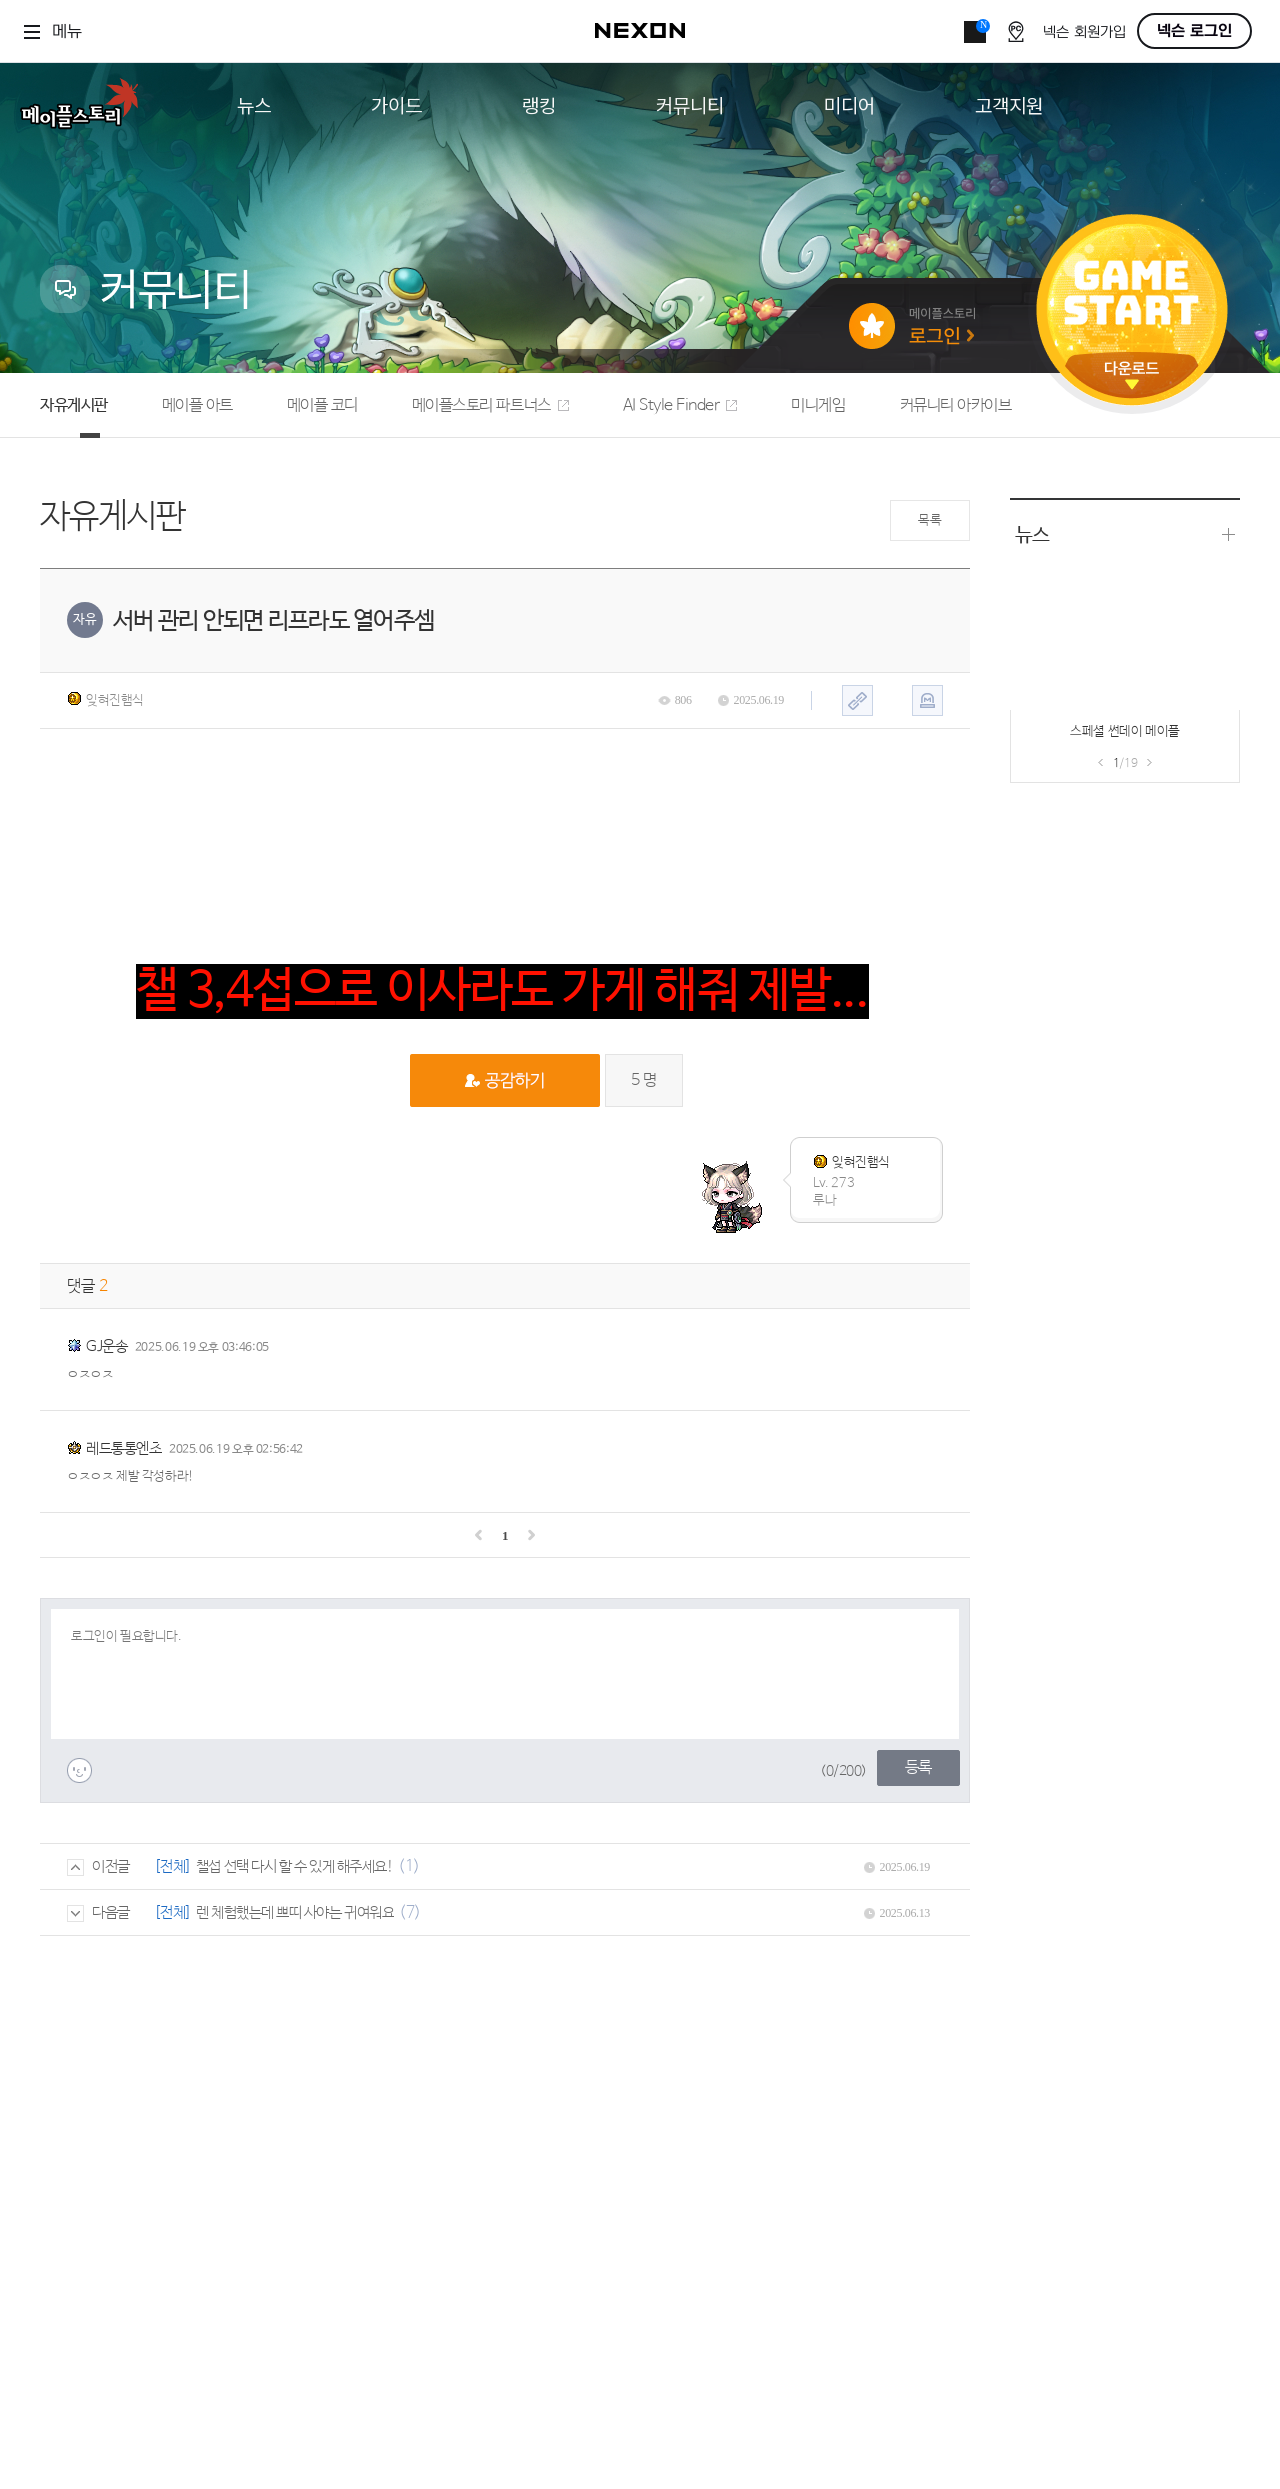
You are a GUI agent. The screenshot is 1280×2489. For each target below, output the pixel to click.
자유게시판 (74, 405)
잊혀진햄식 (105, 700)
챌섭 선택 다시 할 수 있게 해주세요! (295, 1866)
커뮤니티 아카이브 (956, 405)
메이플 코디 (322, 405)
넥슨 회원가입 (1084, 32)
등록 (918, 1767)
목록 (929, 520)
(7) (410, 1912)
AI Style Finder (680, 405)
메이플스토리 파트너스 (490, 405)
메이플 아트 (197, 405)
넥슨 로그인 (1194, 31)
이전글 (98, 1866)
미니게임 (818, 405)
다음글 (98, 1912)
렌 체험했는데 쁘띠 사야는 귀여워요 (295, 1912)
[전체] (173, 1866)
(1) (409, 1866)
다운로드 (1132, 375)
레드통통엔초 (123, 1448)
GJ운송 (106, 1346)
